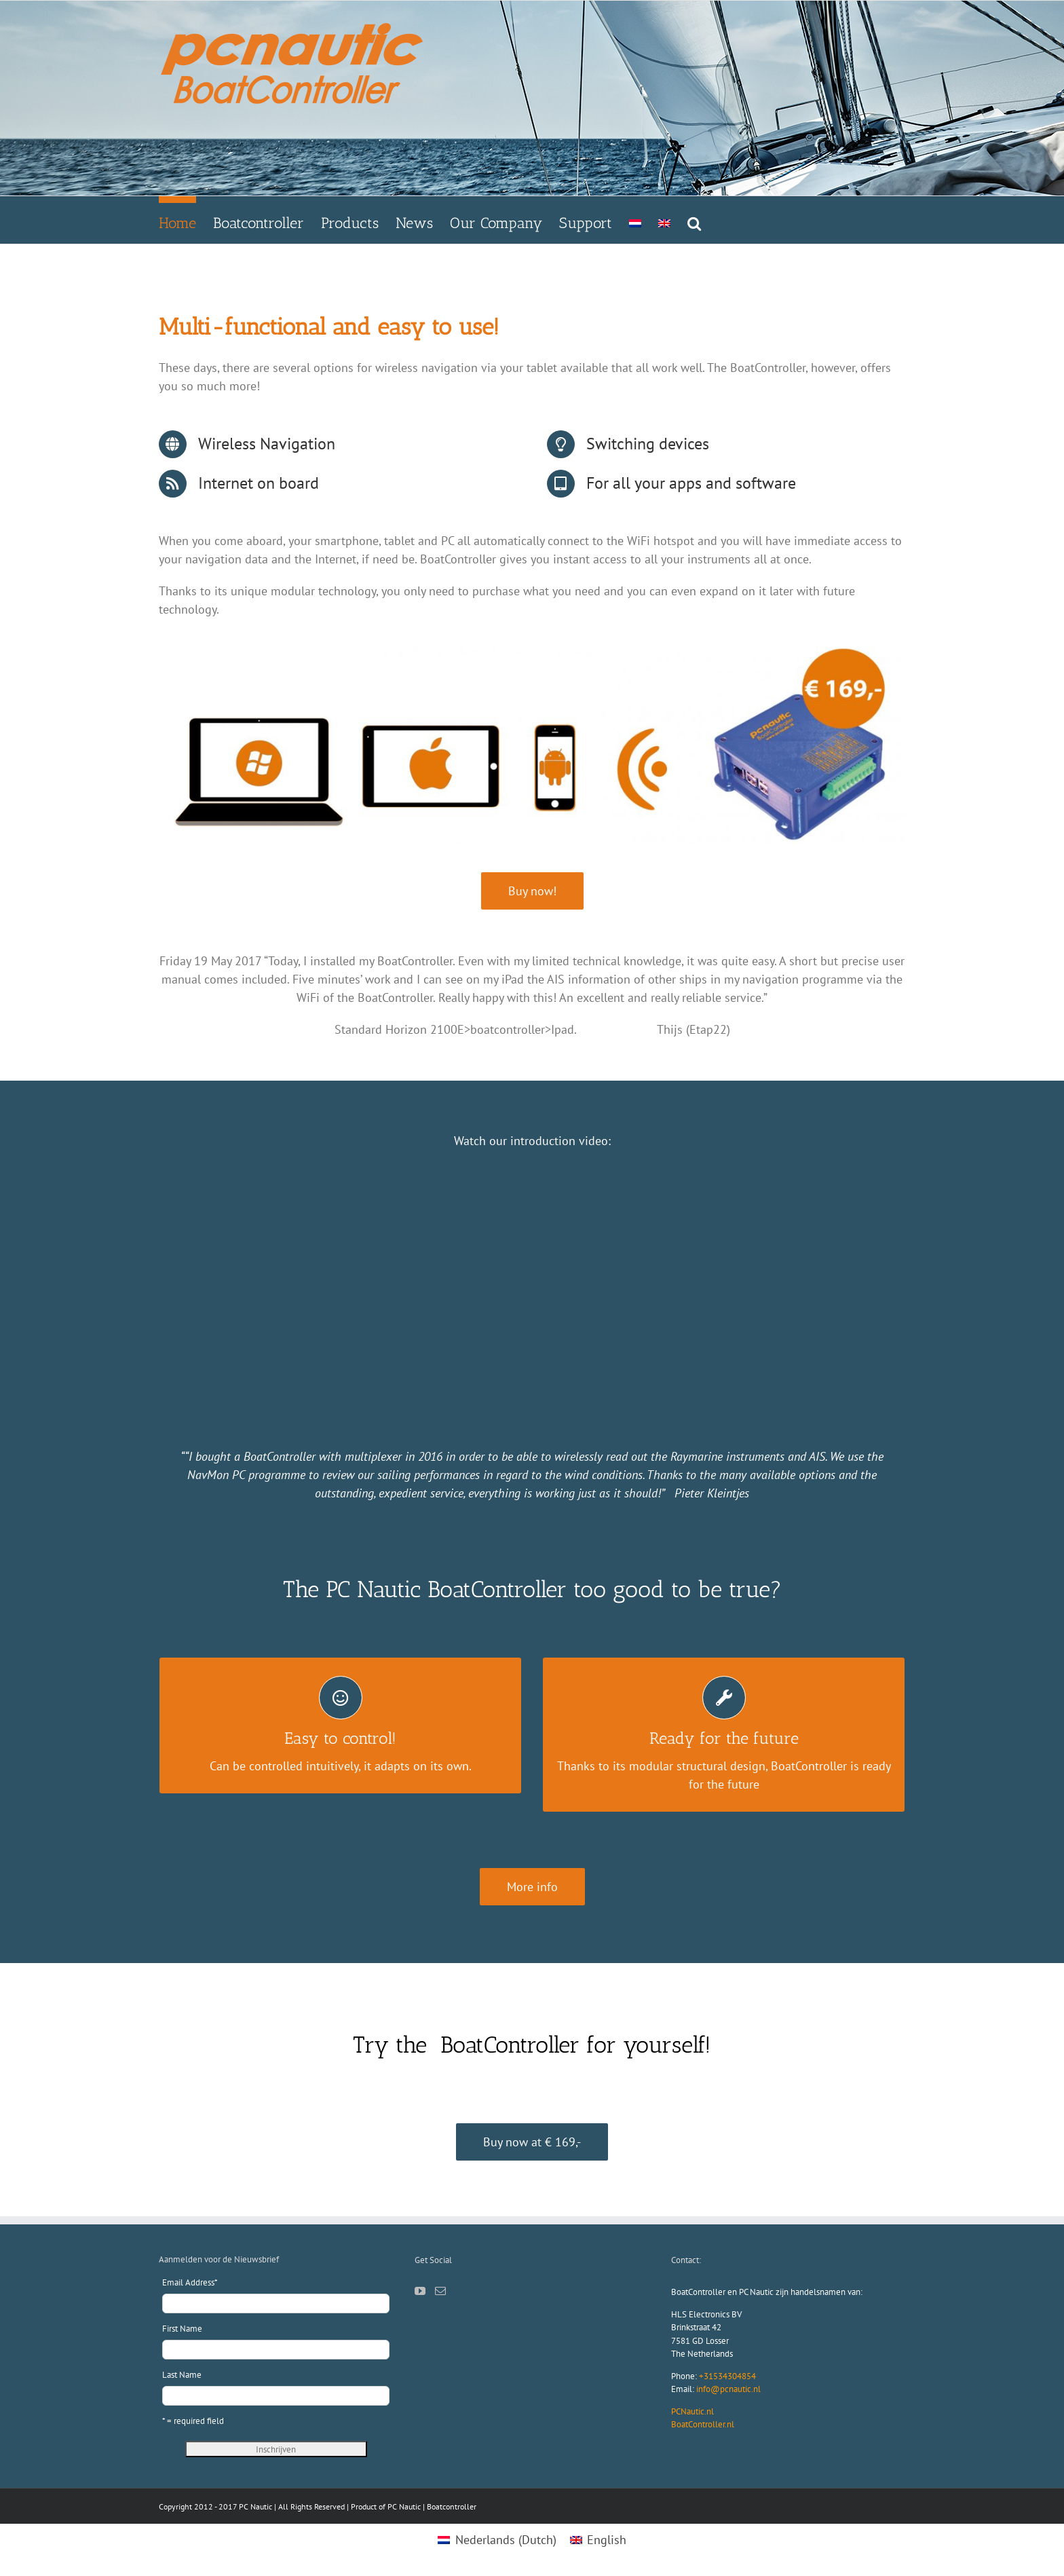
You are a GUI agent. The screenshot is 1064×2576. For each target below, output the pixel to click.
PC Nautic (404, 2506)
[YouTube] (420, 2290)
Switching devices (647, 443)
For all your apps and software (691, 482)
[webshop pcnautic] (532, 891)
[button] (694, 220)
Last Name (182, 2375)
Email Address (190, 2282)
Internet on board (258, 482)
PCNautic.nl (692, 2411)
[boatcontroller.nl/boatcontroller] (532, 1886)
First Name (182, 2328)
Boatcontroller (451, 2506)
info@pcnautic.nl (728, 2389)
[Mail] (440, 2290)
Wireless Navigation (266, 443)
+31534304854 (727, 2376)
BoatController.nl (702, 2424)
